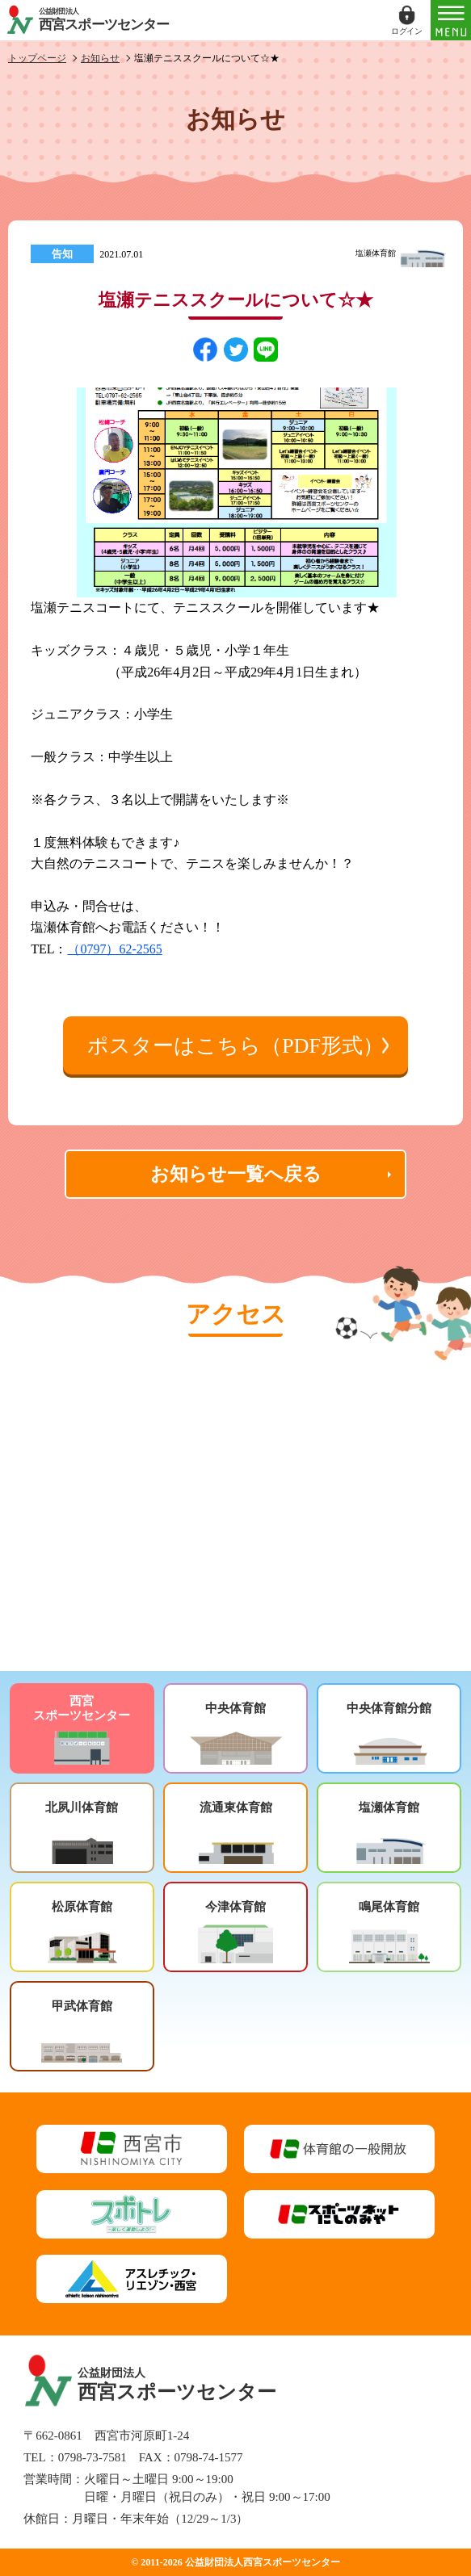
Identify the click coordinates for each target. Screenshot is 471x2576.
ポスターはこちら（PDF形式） (235, 1046)
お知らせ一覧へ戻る (236, 1173)
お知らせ (100, 58)
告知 (62, 254)
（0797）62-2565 (114, 949)
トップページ (37, 58)
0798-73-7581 (92, 2457)
